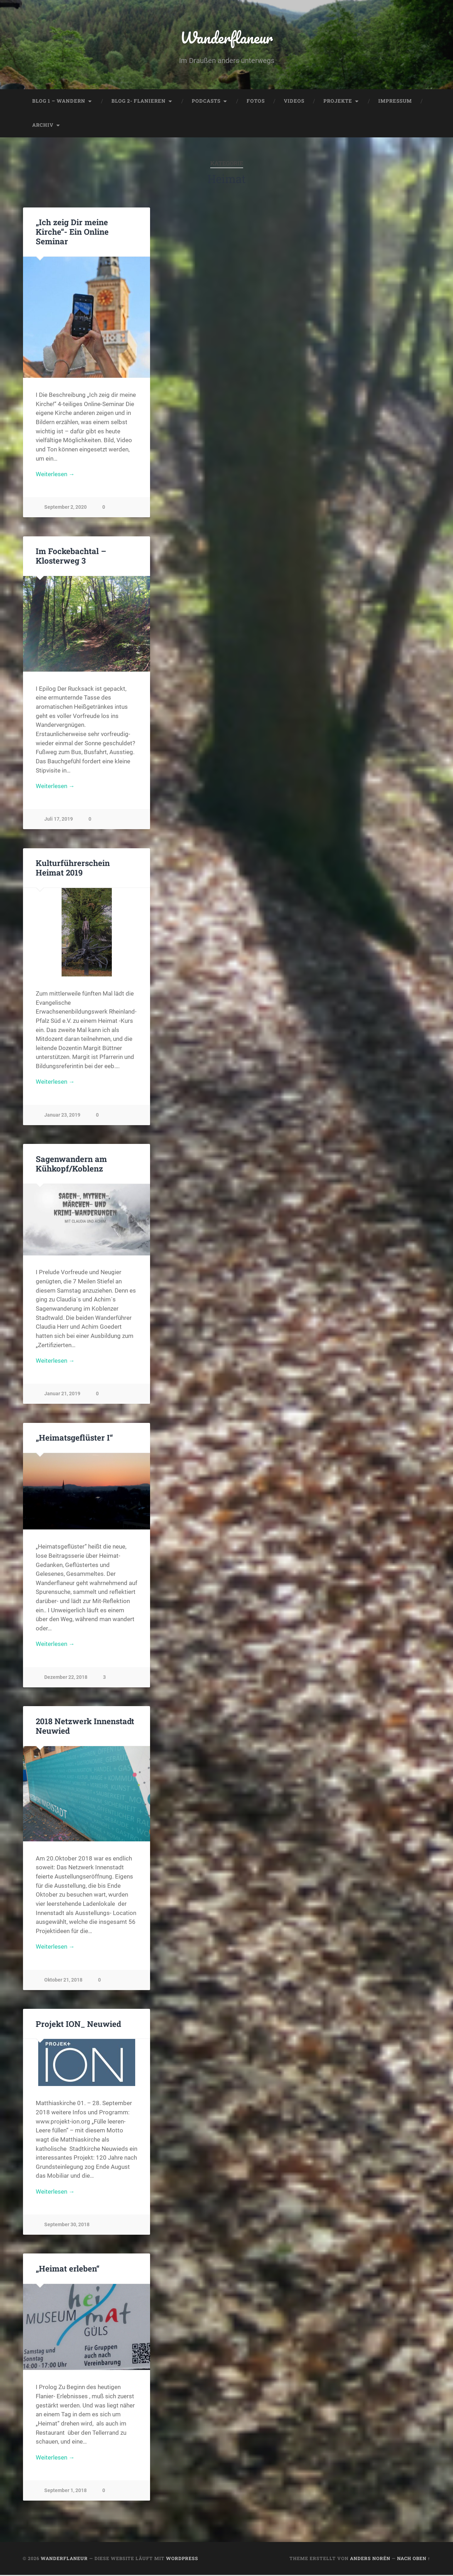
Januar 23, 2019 (62, 1115)
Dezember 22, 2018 (65, 1678)
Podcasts (206, 101)
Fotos (256, 101)
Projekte (337, 101)
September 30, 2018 (67, 2225)
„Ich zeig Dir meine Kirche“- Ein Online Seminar (72, 232)
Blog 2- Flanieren (138, 101)
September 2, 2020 (65, 508)
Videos (294, 101)
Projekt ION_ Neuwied (78, 2024)
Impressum (395, 101)
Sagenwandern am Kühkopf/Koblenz (71, 1164)
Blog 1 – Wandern (58, 101)
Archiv (42, 125)
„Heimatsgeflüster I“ (74, 1438)
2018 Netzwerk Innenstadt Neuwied (85, 1726)
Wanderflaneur (227, 37)
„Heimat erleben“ (67, 2269)
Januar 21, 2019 (62, 1394)
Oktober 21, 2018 (63, 1981)
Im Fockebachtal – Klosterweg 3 (71, 556)
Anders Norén (370, 2559)
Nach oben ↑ (413, 2559)
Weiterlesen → (55, 474)
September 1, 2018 (65, 2491)
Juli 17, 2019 (58, 819)
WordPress (182, 2559)
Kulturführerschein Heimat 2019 (73, 868)
